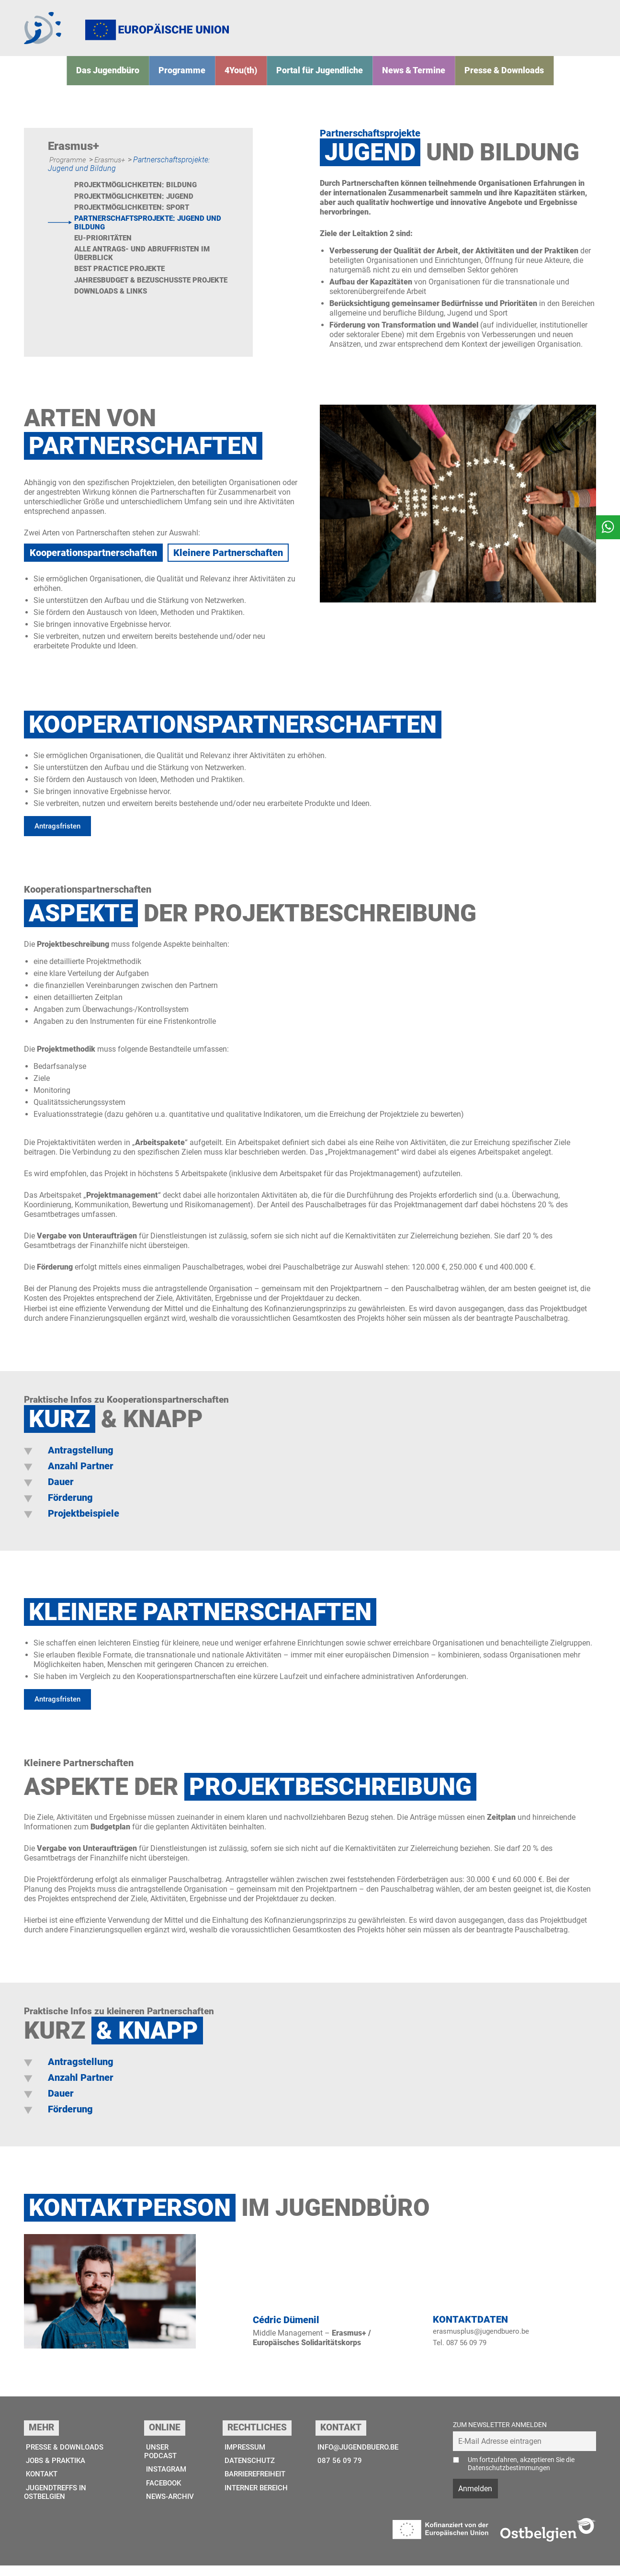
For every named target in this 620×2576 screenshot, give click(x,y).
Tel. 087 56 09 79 (462, 2352)
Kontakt (41, 2485)
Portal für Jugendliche (320, 79)
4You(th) (249, 79)
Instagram (167, 2480)
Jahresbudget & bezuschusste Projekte (137, 299)
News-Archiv (170, 2509)
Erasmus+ (113, 169)
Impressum (243, 2457)
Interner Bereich (255, 2499)
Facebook (164, 2494)
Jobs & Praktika (56, 2471)
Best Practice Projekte (122, 282)
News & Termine (404, 79)
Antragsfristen (59, 835)
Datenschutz (247, 2471)
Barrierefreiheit (255, 2485)
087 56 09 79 (336, 2471)
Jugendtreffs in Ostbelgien (56, 2504)
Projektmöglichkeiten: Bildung (139, 195)
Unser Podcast (162, 2462)
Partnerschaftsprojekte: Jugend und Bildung (143, 234)
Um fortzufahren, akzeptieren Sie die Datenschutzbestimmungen (521, 2474)
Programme (195, 79)
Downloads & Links (112, 315)
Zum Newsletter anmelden (500, 2435)
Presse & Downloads (485, 79)
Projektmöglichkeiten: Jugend (137, 206)
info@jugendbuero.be (357, 2457)
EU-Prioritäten (104, 250)
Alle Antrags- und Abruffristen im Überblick (146, 267)
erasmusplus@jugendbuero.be (484, 2340)
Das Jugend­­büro (129, 79)
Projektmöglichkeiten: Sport (135, 218)
